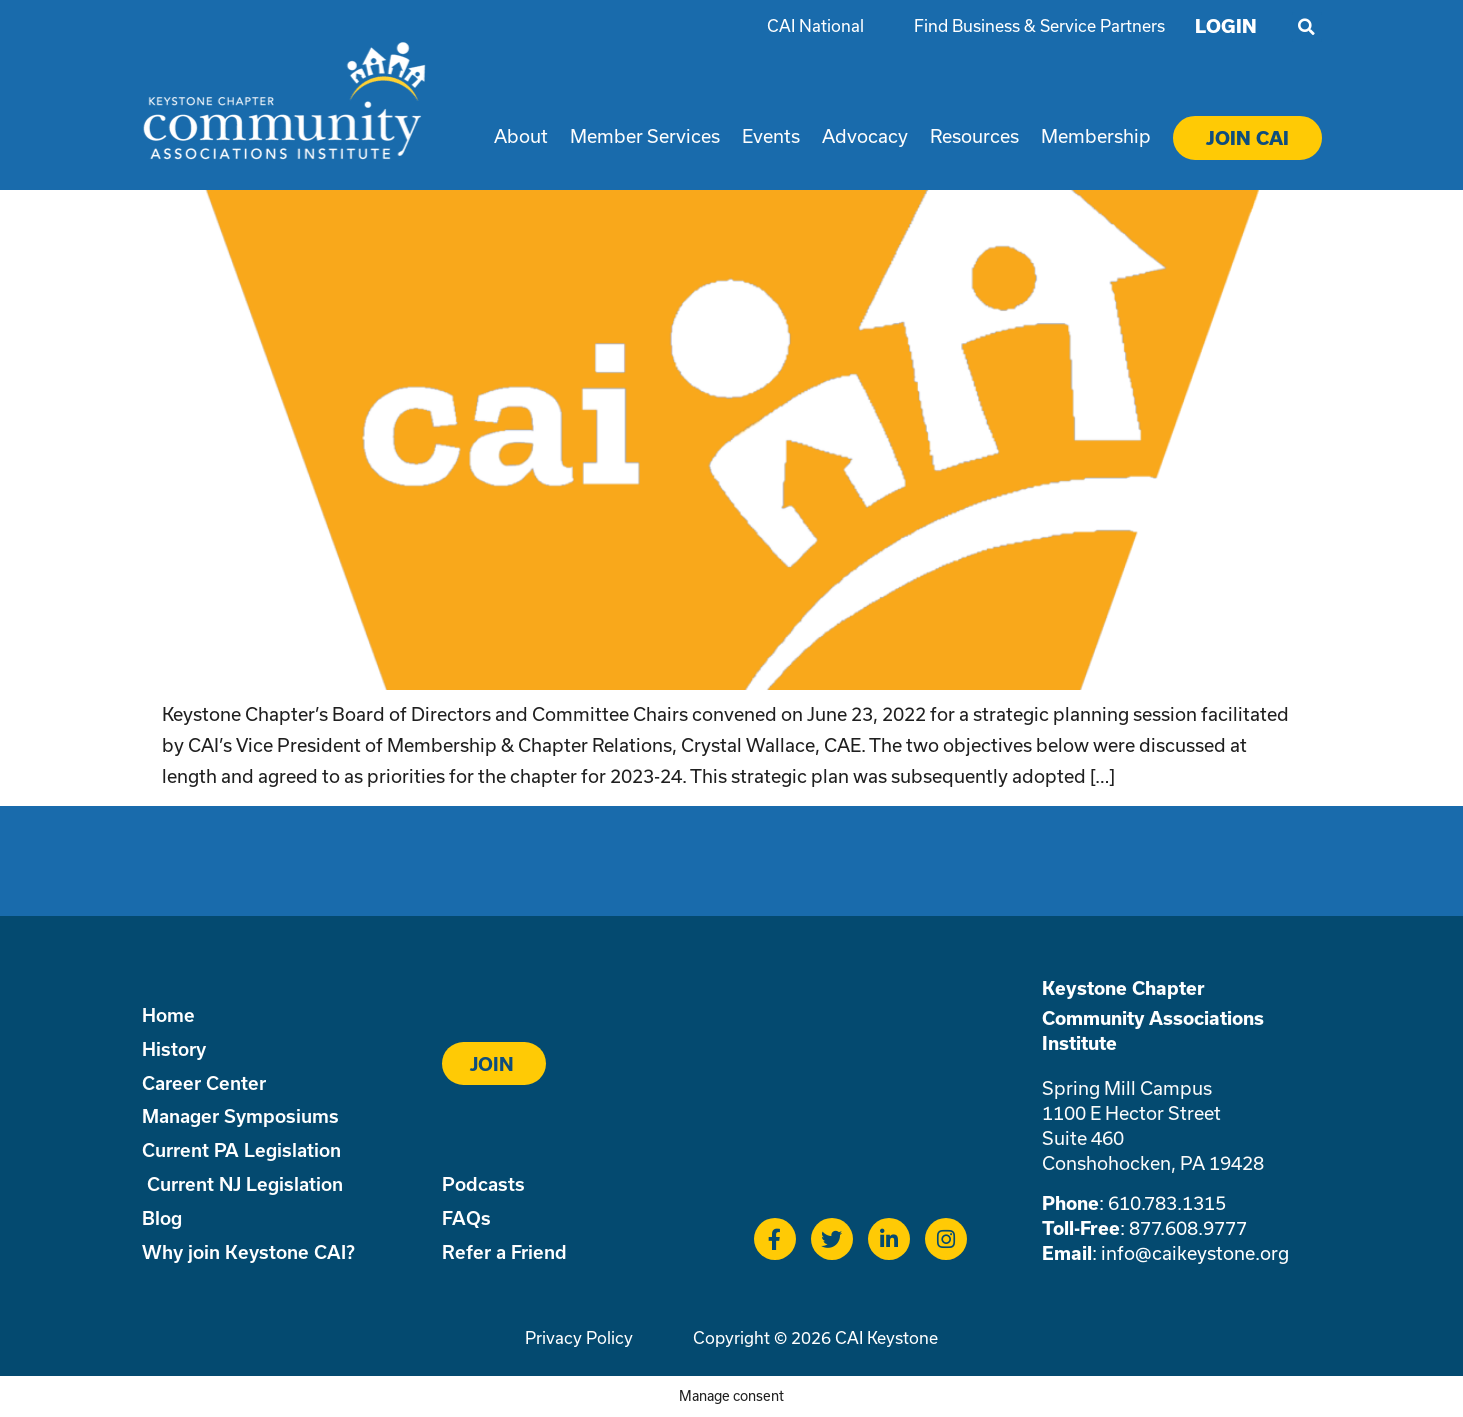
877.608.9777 (1188, 1228)
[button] (1307, 27)
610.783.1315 (1167, 1203)
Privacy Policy (579, 1337)
